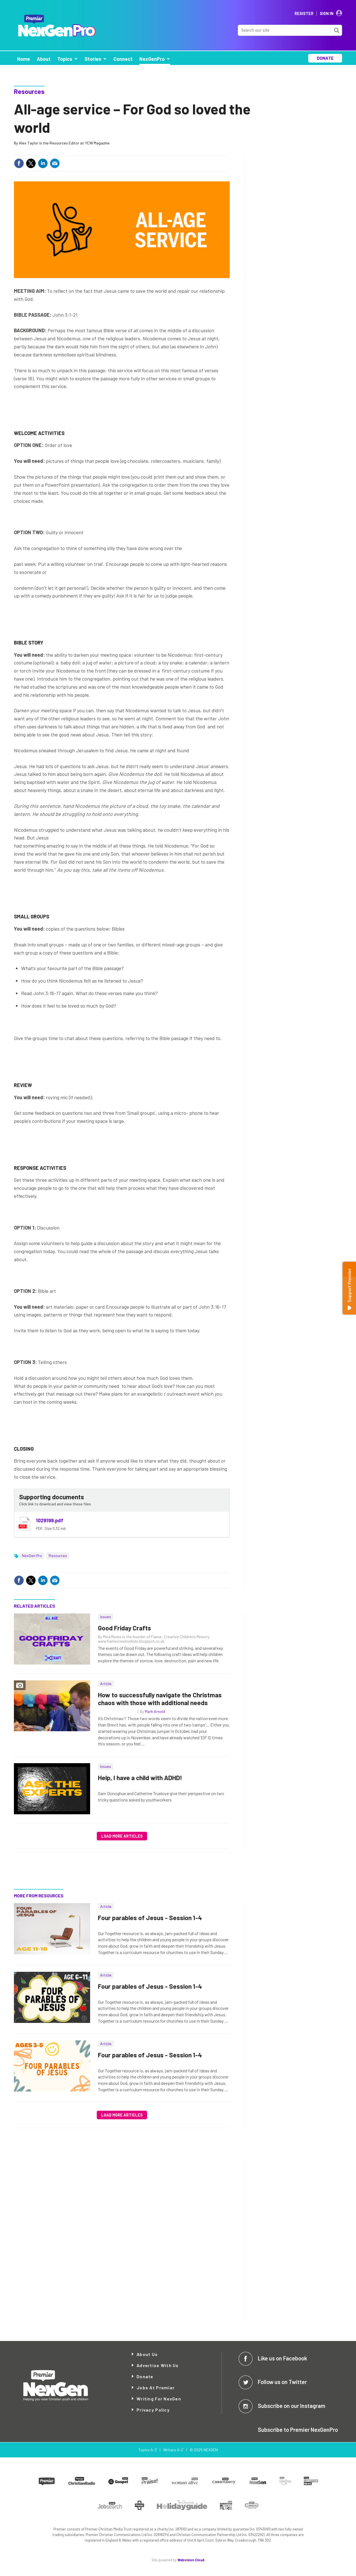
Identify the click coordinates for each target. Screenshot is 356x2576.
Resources (29, 91)
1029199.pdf (49, 1520)
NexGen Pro (32, 1555)
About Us (147, 2354)
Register (304, 13)
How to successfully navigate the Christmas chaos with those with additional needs (160, 1699)
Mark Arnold (155, 1711)
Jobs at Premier (156, 2387)
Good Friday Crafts (124, 1628)
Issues (105, 1616)
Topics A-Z (147, 2449)
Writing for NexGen (159, 2398)
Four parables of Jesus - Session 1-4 (150, 1918)
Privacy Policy (153, 2409)
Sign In (326, 13)
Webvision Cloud (190, 2560)
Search (336, 30)
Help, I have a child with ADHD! (140, 1778)
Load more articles (122, 1836)
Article (106, 1683)
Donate (145, 2376)
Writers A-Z (173, 2449)
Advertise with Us (158, 2365)
